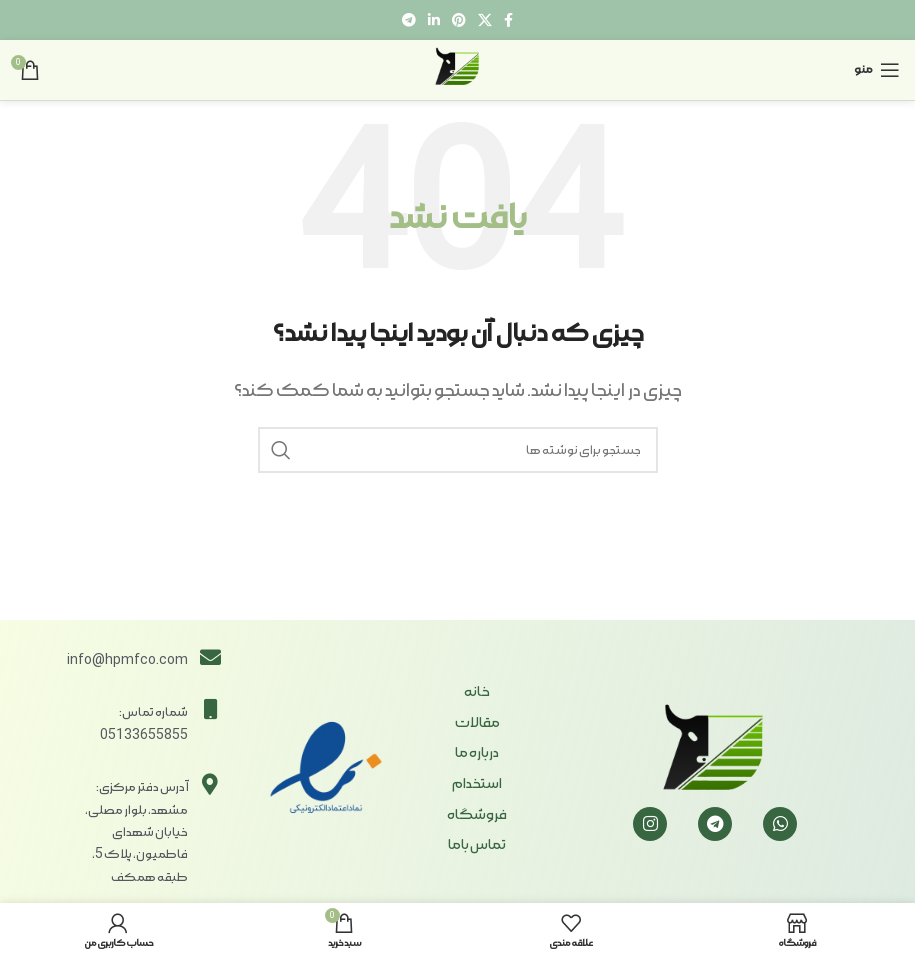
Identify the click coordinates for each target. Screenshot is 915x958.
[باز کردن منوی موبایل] (877, 70)
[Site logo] (458, 67)
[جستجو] (458, 450)
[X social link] (485, 20)
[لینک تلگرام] (409, 20)
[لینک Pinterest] (459, 20)
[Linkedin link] (434, 20)
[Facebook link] (508, 20)
